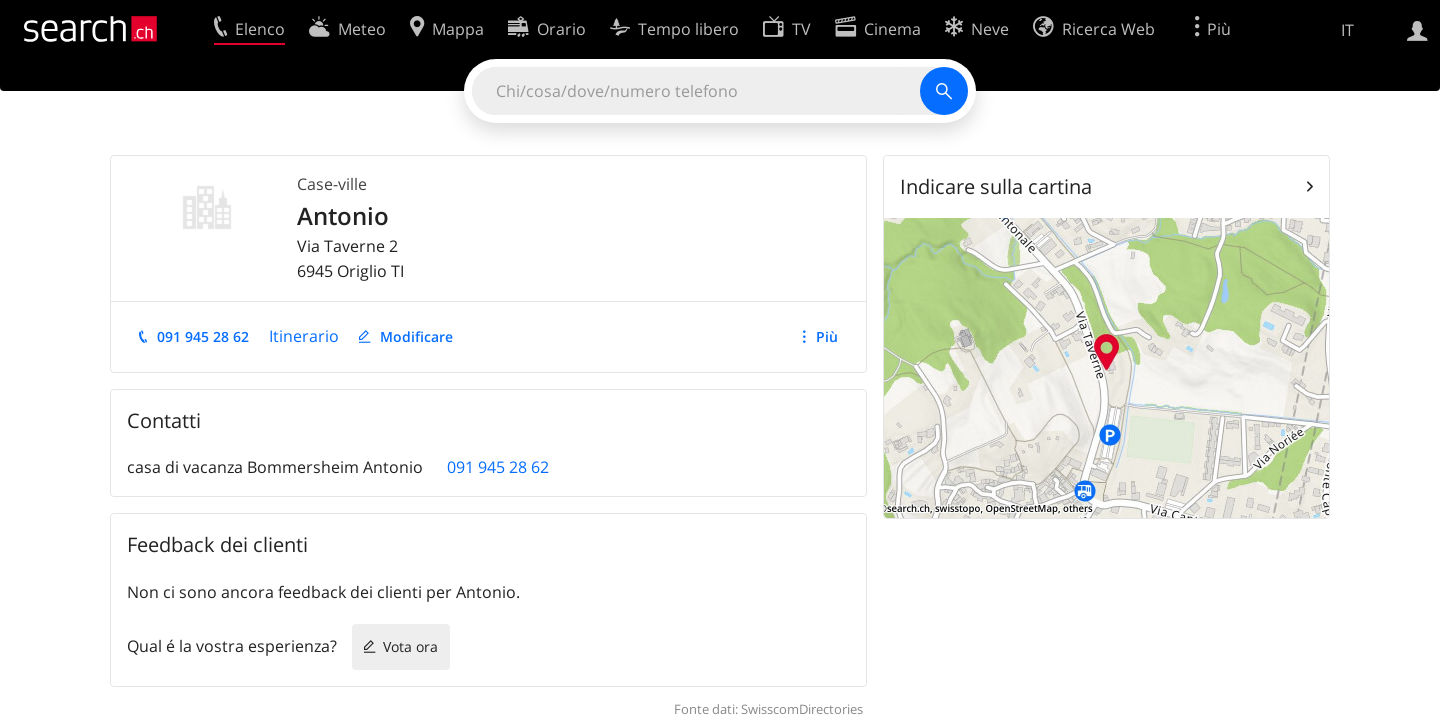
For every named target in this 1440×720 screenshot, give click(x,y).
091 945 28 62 (203, 336)
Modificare (416, 336)
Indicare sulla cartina (996, 186)
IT (1347, 30)
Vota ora (410, 646)
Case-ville (332, 184)
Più (827, 336)
